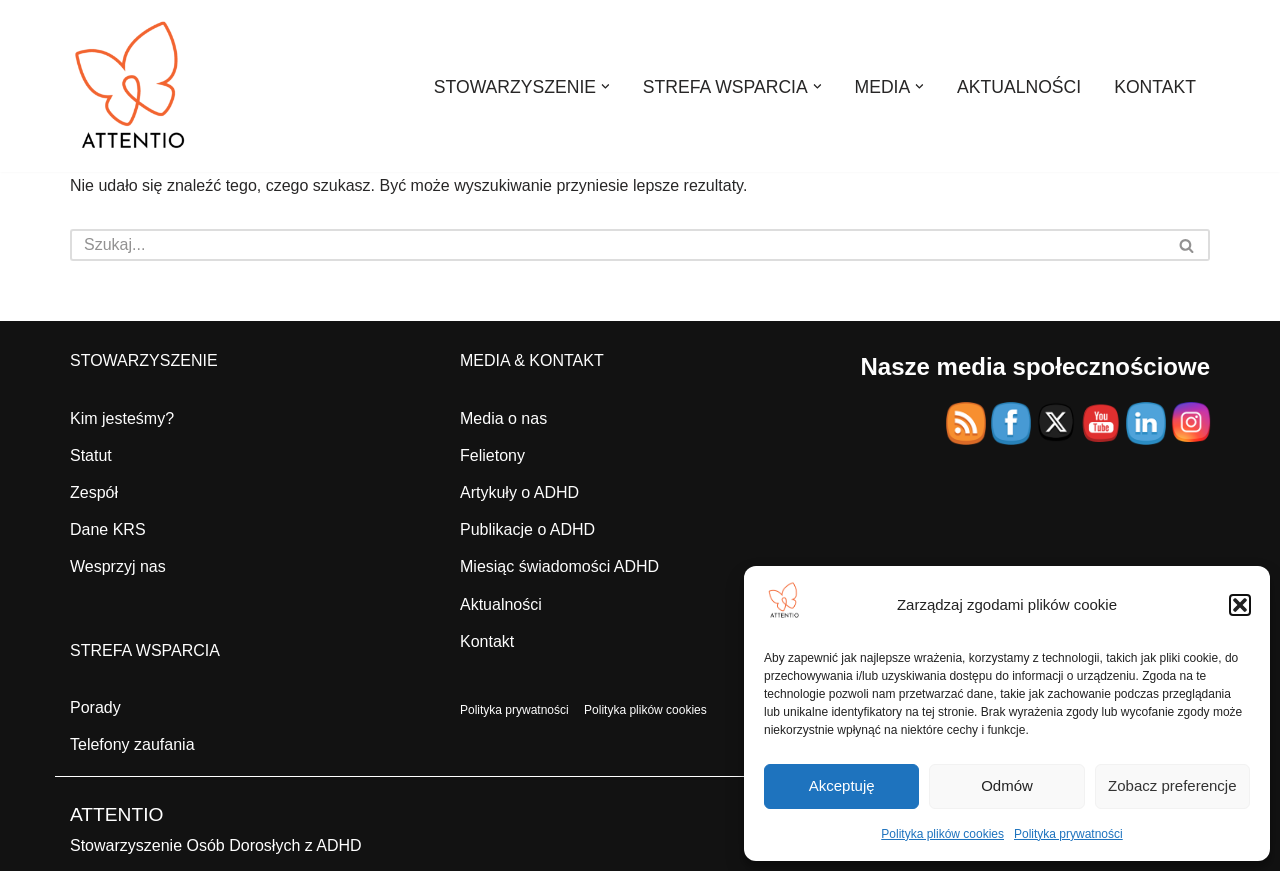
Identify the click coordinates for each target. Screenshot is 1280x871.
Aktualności (501, 604)
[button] (1240, 605)
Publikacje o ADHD (527, 529)
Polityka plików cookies (942, 834)
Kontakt (487, 641)
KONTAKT (1155, 87)
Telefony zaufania (132, 744)
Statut (91, 455)
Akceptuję (842, 785)
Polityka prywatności (1068, 834)
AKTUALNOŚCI (1019, 87)
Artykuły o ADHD (519, 492)
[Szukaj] (617, 245)
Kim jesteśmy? (122, 418)
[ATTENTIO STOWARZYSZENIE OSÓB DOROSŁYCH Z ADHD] (130, 86)
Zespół (94, 492)
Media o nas (503, 418)
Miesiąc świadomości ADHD (559, 566)
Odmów (1007, 785)
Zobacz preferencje (1172, 785)
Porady (95, 707)
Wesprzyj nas (118, 566)
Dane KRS (108, 529)
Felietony (492, 455)
